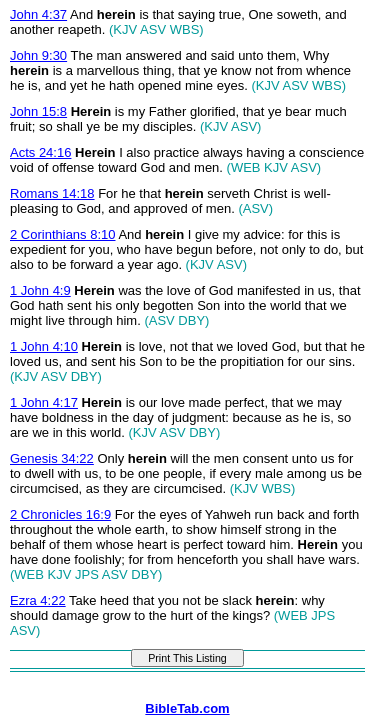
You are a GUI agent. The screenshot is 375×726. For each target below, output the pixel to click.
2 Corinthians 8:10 (63, 234)
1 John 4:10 (44, 346)
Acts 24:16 (40, 152)
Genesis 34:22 (52, 458)
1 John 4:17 (44, 402)
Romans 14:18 (52, 193)
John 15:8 (38, 111)
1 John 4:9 (40, 290)
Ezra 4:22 (38, 600)
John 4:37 (38, 14)
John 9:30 (38, 55)
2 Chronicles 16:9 (60, 514)
